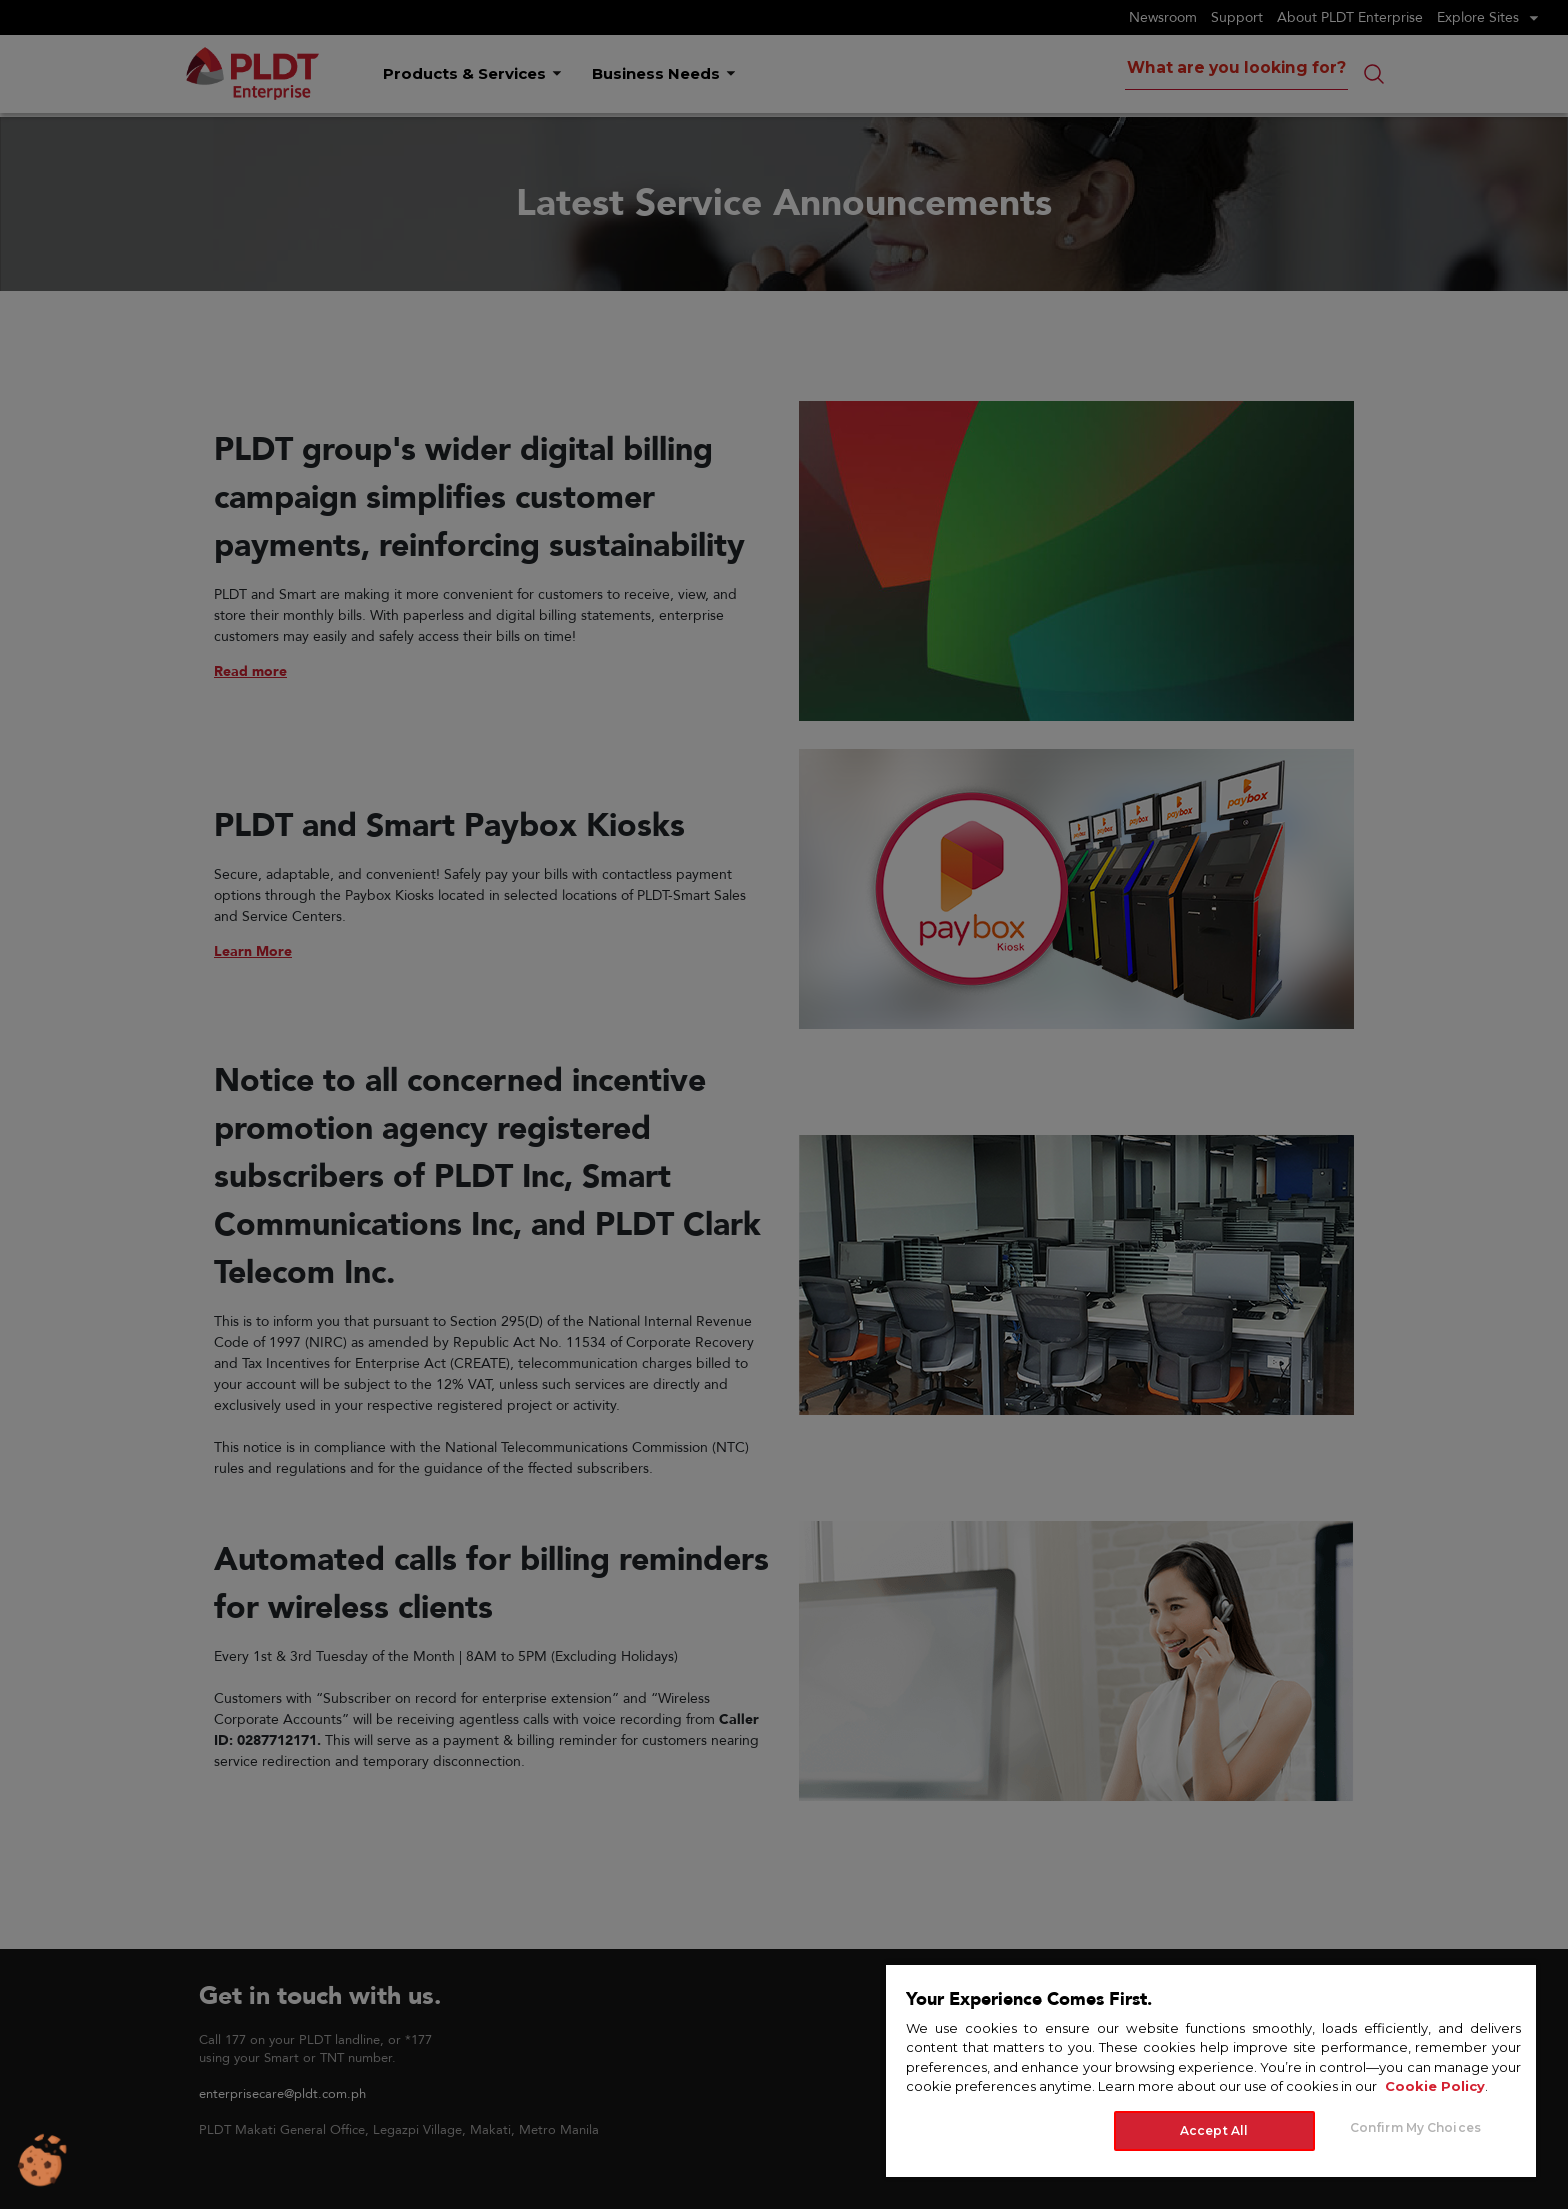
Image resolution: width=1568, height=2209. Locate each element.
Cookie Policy (1435, 2086)
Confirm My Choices (1415, 2127)
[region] (1211, 2070)
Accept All (1214, 2130)
